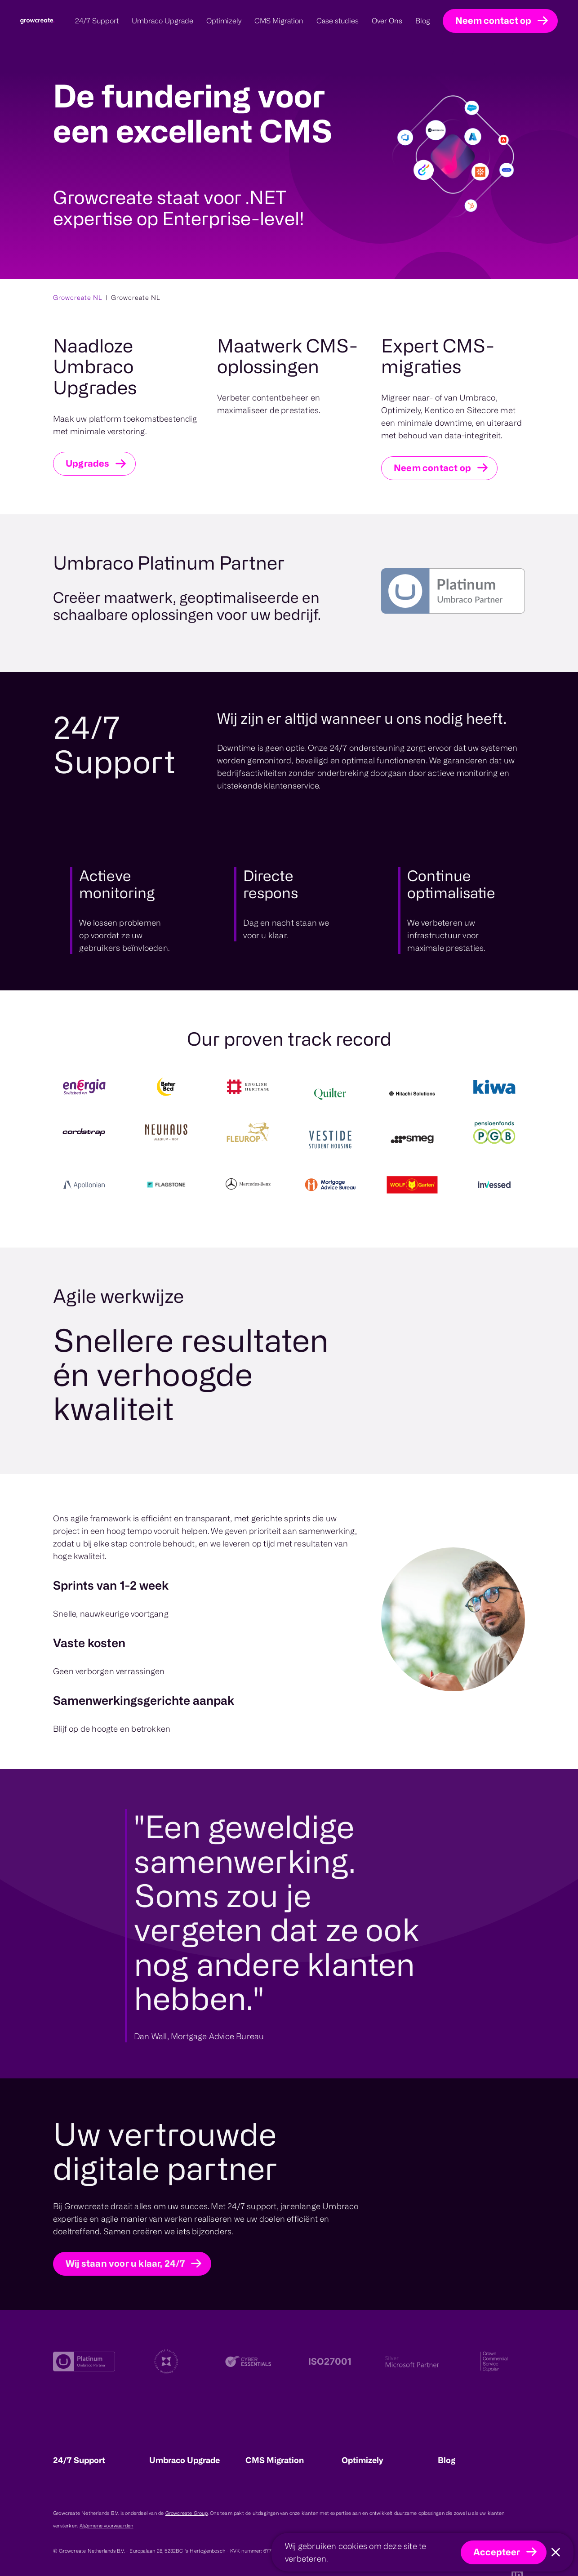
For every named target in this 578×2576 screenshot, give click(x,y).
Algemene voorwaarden (106, 2525)
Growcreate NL (77, 297)
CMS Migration (274, 2460)
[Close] (555, 2552)
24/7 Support (79, 2460)
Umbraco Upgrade (184, 2460)
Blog (446, 2460)
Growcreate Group (186, 2513)
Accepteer (496, 2552)
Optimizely (362, 2460)
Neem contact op (493, 20)
